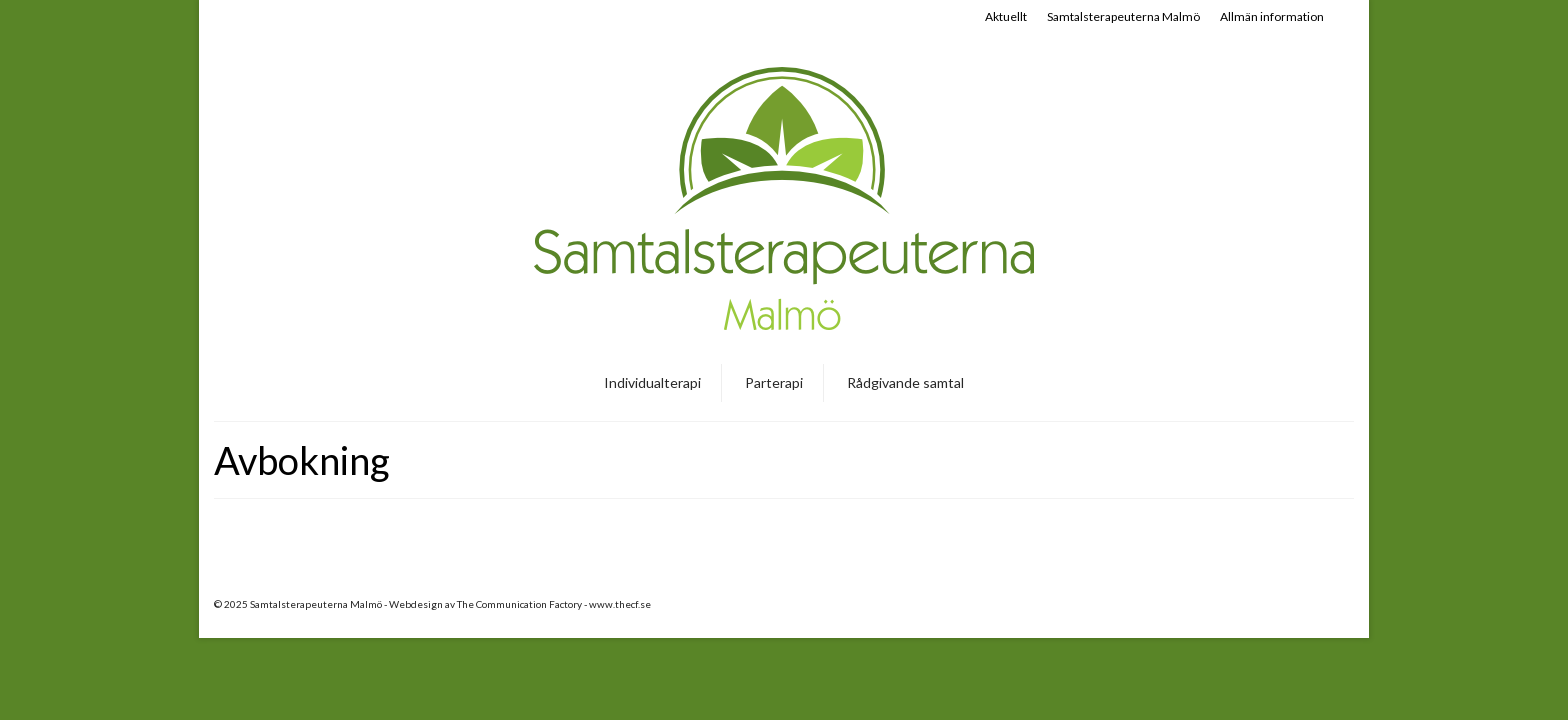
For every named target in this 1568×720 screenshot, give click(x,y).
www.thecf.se (620, 604)
